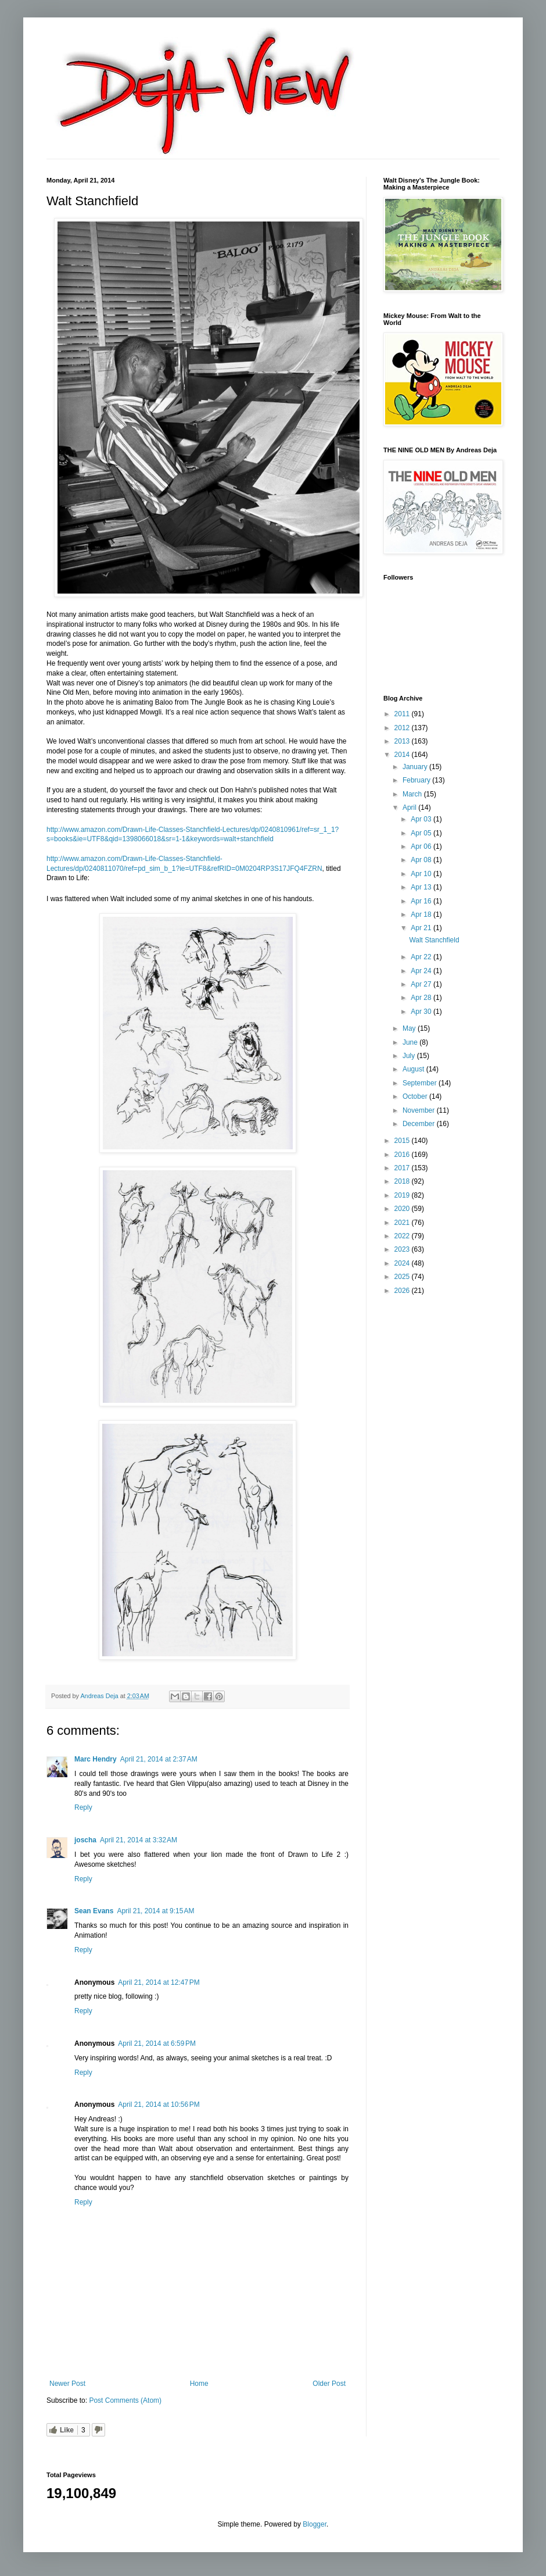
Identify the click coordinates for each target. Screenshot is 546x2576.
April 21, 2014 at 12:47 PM (158, 1982)
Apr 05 (422, 833)
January (416, 767)
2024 (403, 1263)
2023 (403, 1249)
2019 (403, 1195)
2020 (403, 1209)
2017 (403, 1168)
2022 (403, 1236)
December (420, 1124)
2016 (403, 1155)
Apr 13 (422, 887)
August (414, 1069)
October (416, 1096)
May (410, 1028)
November (420, 1110)
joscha (85, 1840)
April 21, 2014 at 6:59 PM (157, 2043)
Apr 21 (422, 928)
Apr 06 (422, 846)
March (413, 794)
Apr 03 (422, 819)
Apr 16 (422, 901)
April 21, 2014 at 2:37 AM (158, 1759)
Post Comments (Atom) (125, 2400)
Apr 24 (422, 971)
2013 (403, 741)
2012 (403, 728)
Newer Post (67, 2384)
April (410, 807)
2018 (403, 1181)
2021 (403, 1223)
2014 (403, 755)
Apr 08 (422, 860)
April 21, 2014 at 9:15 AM (155, 1911)
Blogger (314, 2524)
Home (199, 2384)
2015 (403, 1141)
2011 (403, 714)
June (411, 1042)
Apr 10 (422, 874)
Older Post (329, 2384)
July (410, 1056)
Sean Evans (93, 1911)
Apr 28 (422, 998)
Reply (83, 1807)
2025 (403, 1277)
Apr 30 (422, 1011)
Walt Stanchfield (434, 940)
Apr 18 (422, 914)
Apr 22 (422, 957)
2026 (403, 1291)
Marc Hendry (95, 1759)
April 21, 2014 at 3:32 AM (138, 1840)
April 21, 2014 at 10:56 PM (158, 2104)
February (417, 780)
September (421, 1083)
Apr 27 (422, 984)
